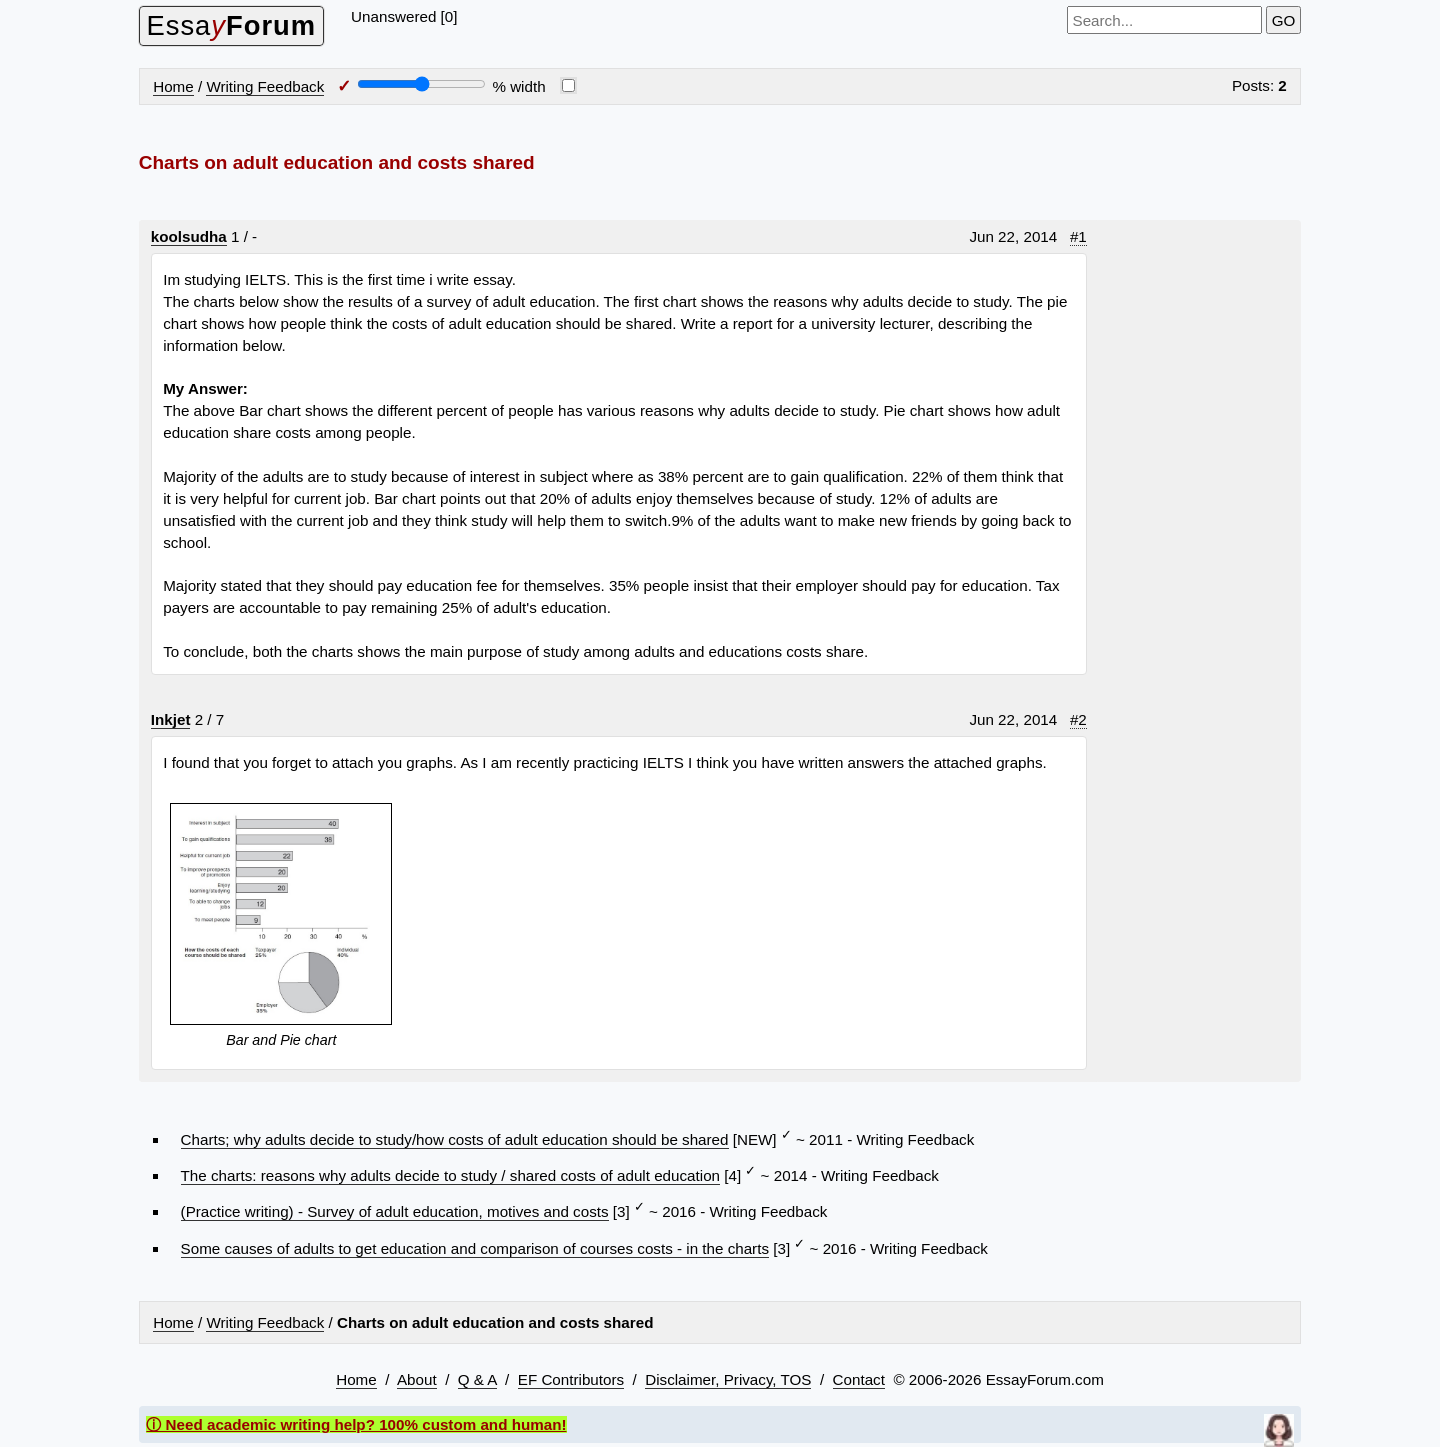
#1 (1078, 236)
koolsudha (189, 236)
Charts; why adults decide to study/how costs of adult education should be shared (455, 1139)
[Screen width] (421, 84)
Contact (859, 1379)
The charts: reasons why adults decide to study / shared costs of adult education (450, 1175)
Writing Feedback (265, 86)
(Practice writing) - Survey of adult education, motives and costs (395, 1211)
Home (173, 86)
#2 (1078, 719)
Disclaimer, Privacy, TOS (728, 1379)
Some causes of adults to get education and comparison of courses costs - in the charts (475, 1248)
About (417, 1379)
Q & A (477, 1379)
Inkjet (171, 719)
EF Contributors (571, 1379)
